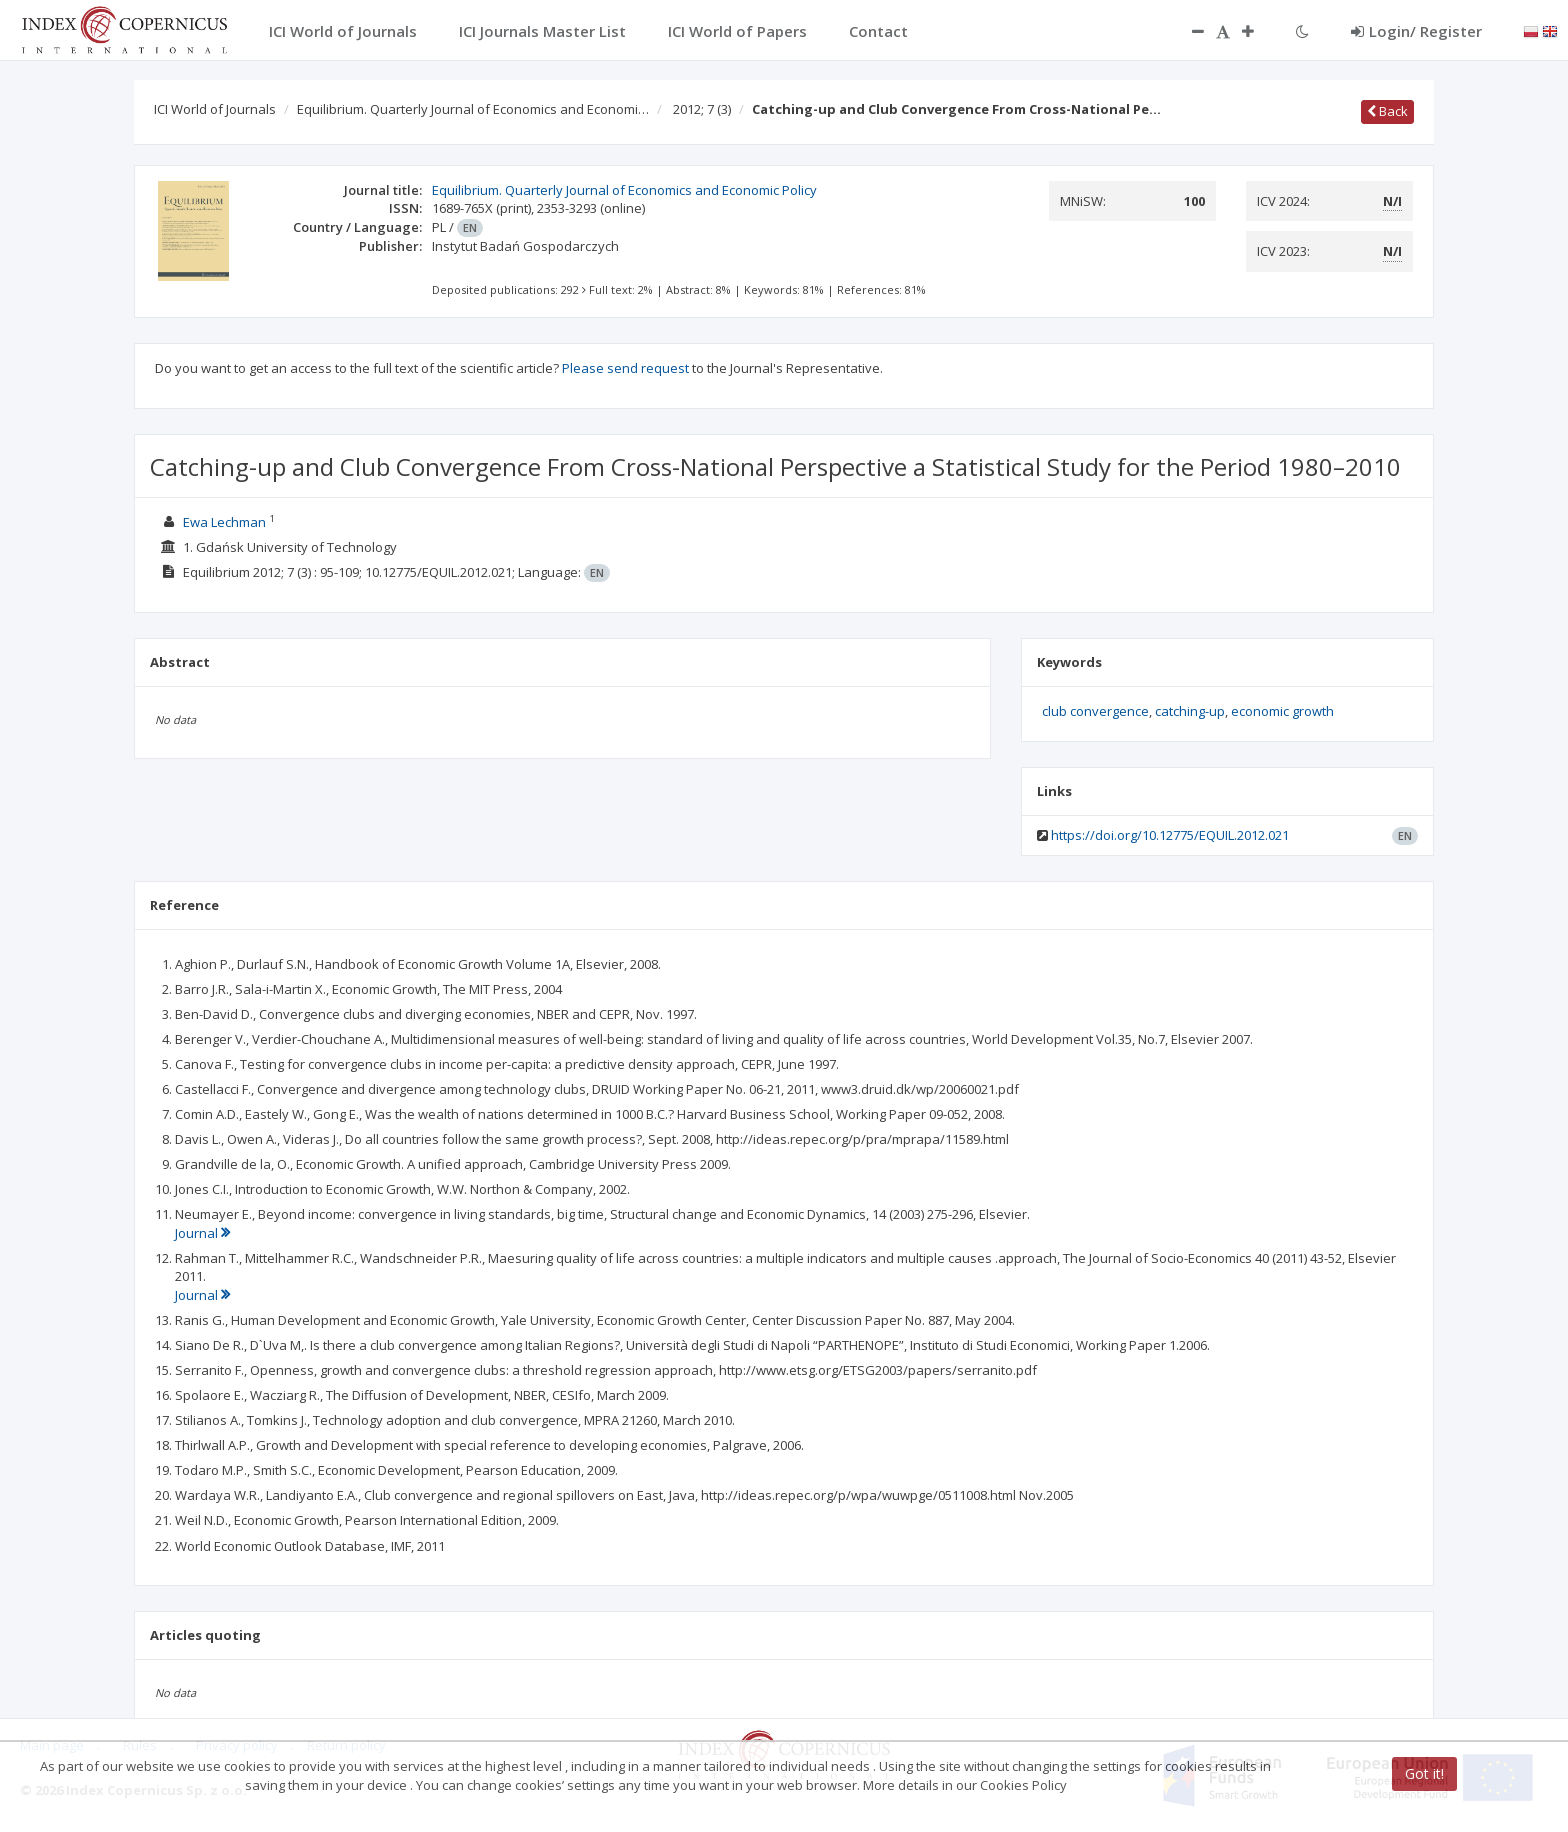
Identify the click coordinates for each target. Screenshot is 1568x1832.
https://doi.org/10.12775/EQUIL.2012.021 (1170, 835)
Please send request (625, 368)
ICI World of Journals (215, 109)
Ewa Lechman (224, 522)
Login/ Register (1416, 31)
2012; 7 (702, 109)
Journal (202, 1233)
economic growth (1282, 711)
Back (1387, 111)
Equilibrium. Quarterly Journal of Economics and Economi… (473, 109)
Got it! (1424, 1773)
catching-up (1190, 711)
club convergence (1095, 711)
